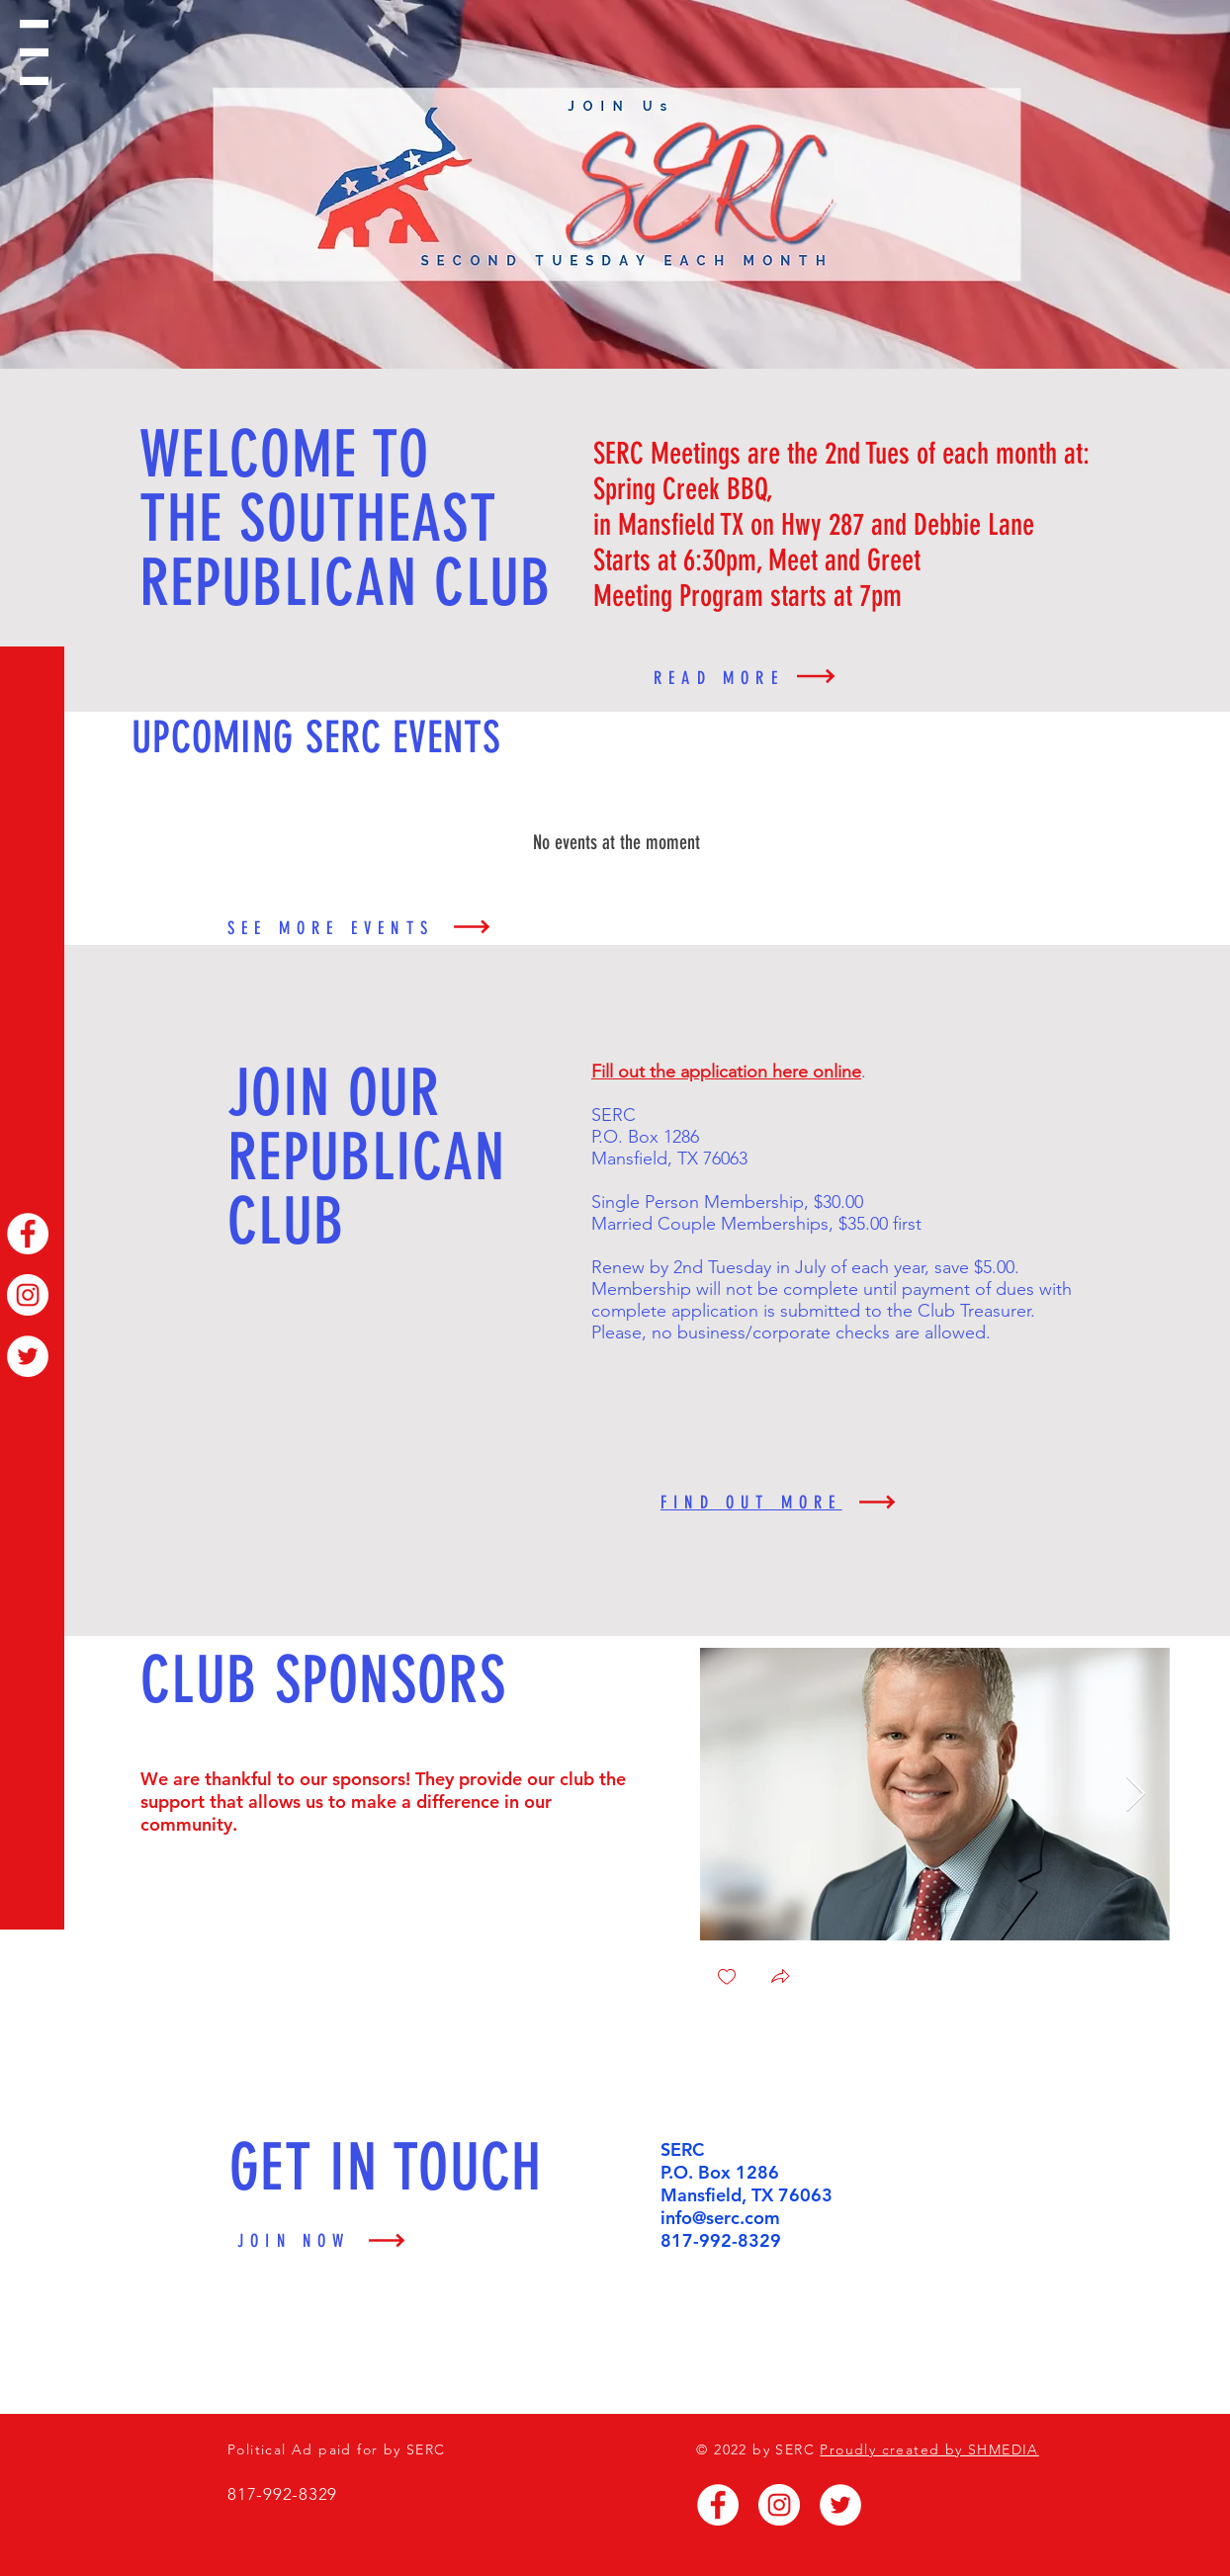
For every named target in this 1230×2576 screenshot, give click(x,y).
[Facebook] (27, 1233)
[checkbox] (727, 1978)
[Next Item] (1135, 1794)
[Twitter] (27, 1356)
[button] (34, 52)
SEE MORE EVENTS (330, 928)
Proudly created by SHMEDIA (929, 2449)
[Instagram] (27, 1295)
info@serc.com (720, 2217)
